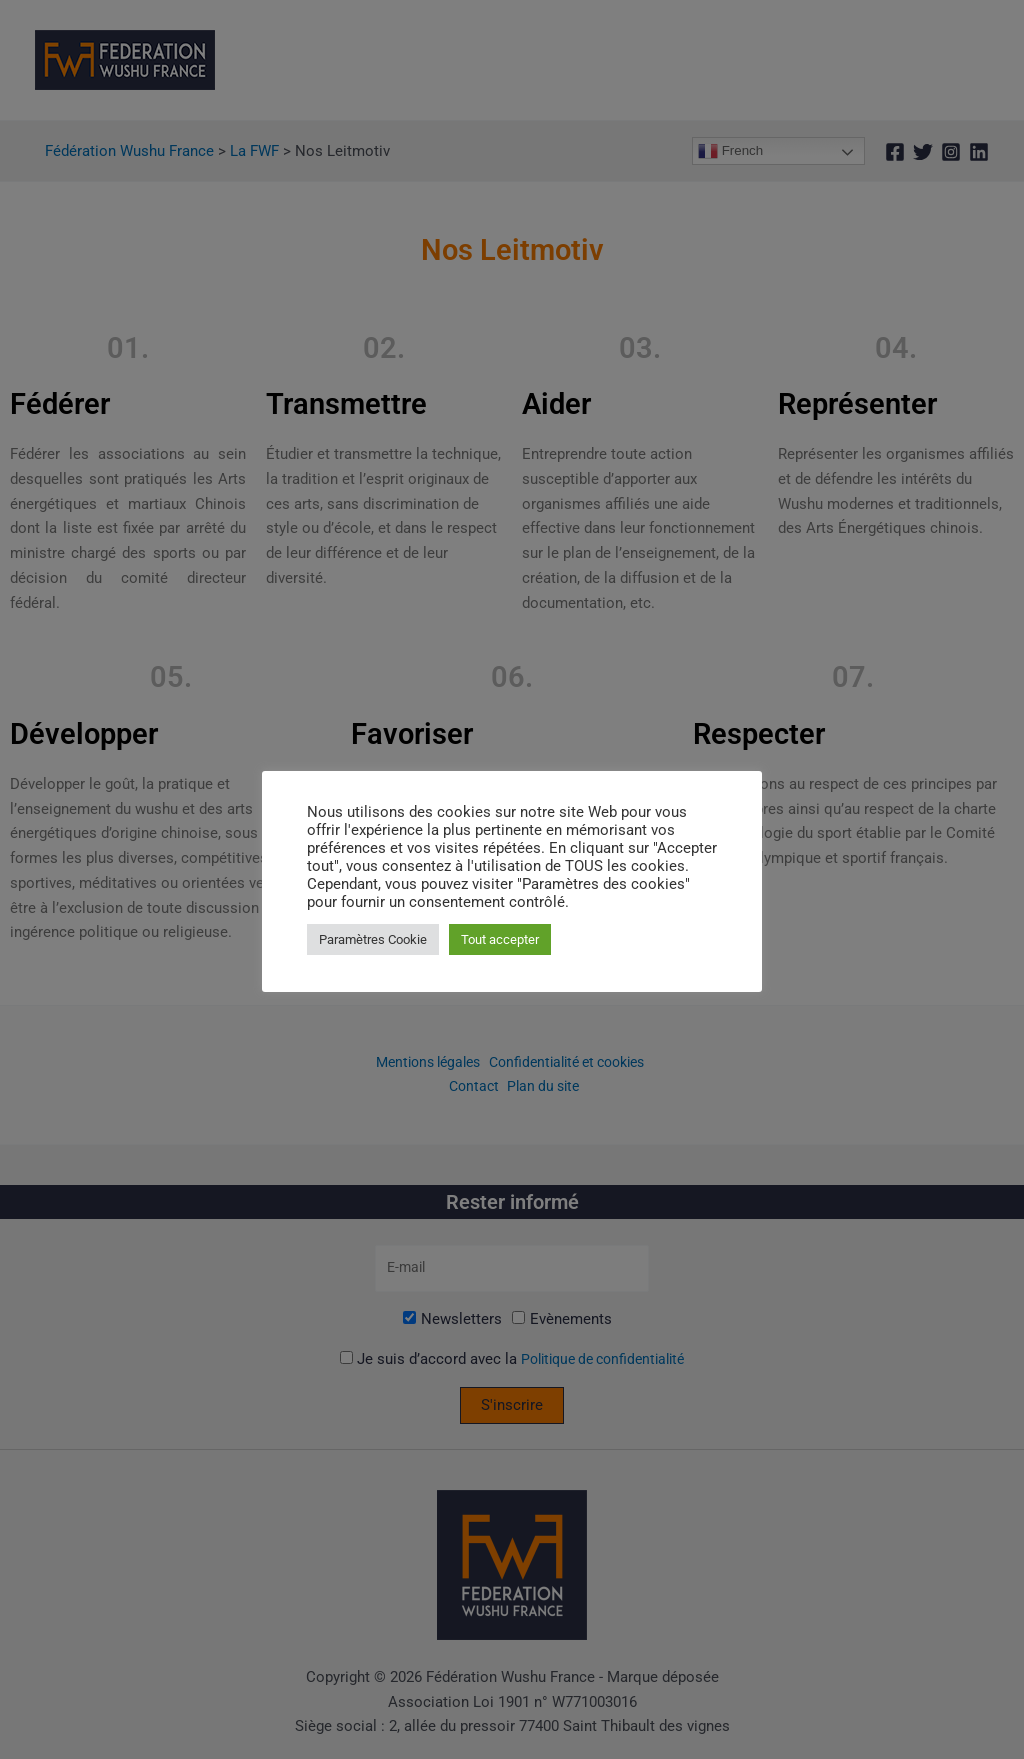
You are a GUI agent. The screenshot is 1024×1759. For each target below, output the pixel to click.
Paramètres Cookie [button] (373, 939)
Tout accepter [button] (500, 939)
